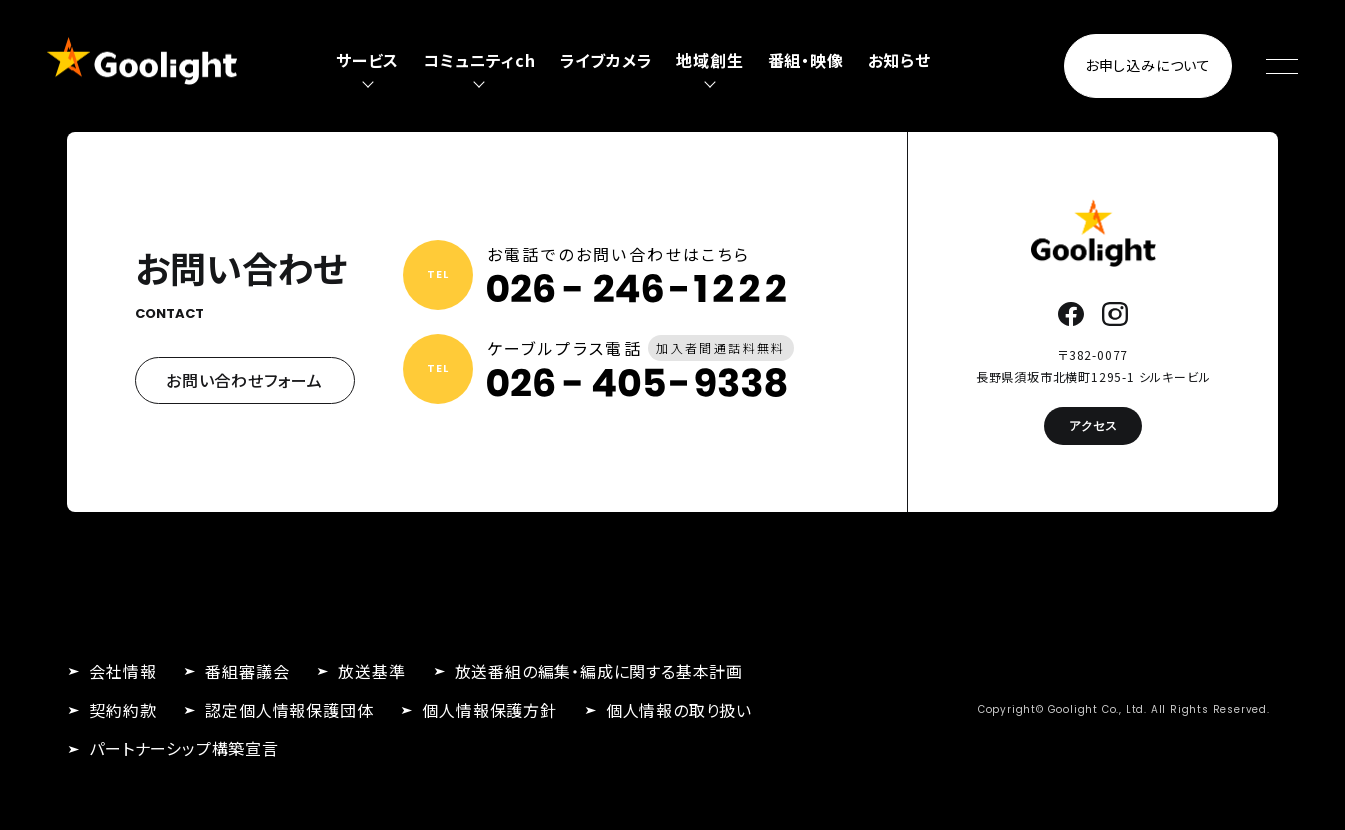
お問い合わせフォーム (244, 380)
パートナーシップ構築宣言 (184, 748)
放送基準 (371, 671)
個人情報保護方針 (489, 710)
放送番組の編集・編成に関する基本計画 (599, 671)
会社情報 (122, 671)
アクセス (1093, 425)
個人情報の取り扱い (679, 710)
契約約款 (122, 710)
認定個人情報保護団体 (289, 710)
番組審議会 (247, 671)
